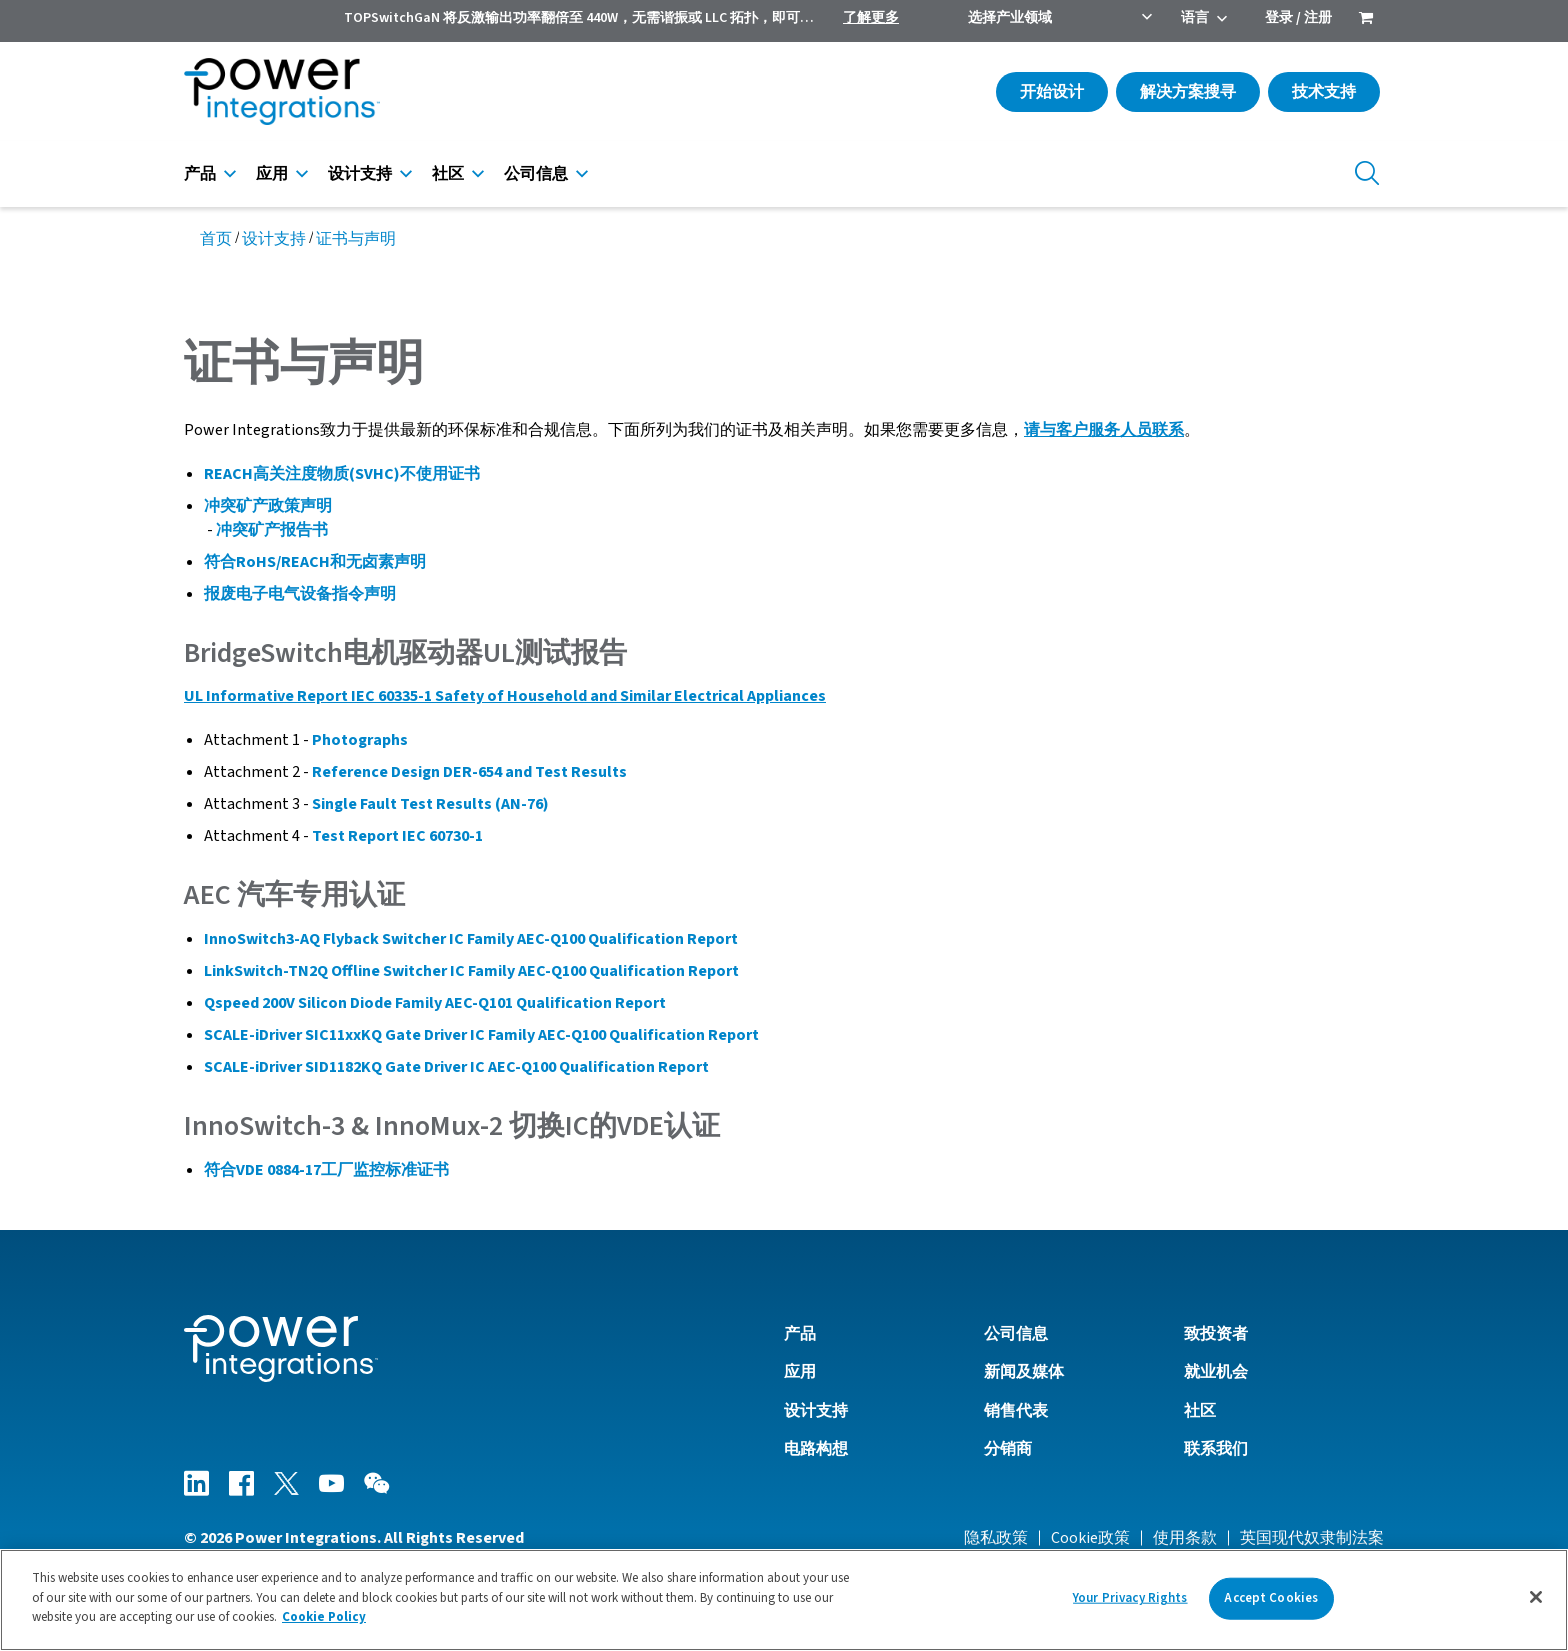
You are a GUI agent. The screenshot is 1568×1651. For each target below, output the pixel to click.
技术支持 (1324, 92)
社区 (448, 174)
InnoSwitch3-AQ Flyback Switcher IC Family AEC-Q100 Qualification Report (471, 939)
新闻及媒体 (1024, 1372)
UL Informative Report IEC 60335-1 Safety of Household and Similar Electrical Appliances (505, 696)
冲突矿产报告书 (272, 530)
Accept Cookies (1271, 1598)
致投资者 (1216, 1334)
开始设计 (1052, 92)
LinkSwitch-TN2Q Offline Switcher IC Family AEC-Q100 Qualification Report (471, 971)
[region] (784, 1600)
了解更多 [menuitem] (871, 18)
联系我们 (1216, 1449)
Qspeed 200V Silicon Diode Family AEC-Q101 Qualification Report (435, 1003)
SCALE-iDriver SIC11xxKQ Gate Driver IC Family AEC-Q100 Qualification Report (481, 1035)
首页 (216, 239)
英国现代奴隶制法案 (1312, 1538)
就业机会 (1216, 1372)
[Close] (1536, 1597)
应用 (272, 174)
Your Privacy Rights (1130, 1598)
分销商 (1008, 1449)
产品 (200, 174)
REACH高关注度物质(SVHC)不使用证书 (342, 474)
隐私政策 (996, 1538)
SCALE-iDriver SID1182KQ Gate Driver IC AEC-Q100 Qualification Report (456, 1067)
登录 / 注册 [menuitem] (1298, 18)
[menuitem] (1366, 20)
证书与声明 (356, 239)
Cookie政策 (1090, 1538)
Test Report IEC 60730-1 (397, 836)
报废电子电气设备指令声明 (300, 594)
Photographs (360, 740)
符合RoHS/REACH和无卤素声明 (315, 562)
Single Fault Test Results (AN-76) (430, 804)
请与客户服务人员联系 (1104, 430)
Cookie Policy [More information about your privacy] (324, 1617)
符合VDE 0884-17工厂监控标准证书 (326, 1170)
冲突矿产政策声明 (268, 506)
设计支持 (360, 174)
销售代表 (1016, 1411)
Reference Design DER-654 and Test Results (469, 772)
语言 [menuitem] (1195, 18)
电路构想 (816, 1449)
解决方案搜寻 (1188, 92)
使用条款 (1185, 1538)
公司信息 (536, 174)
